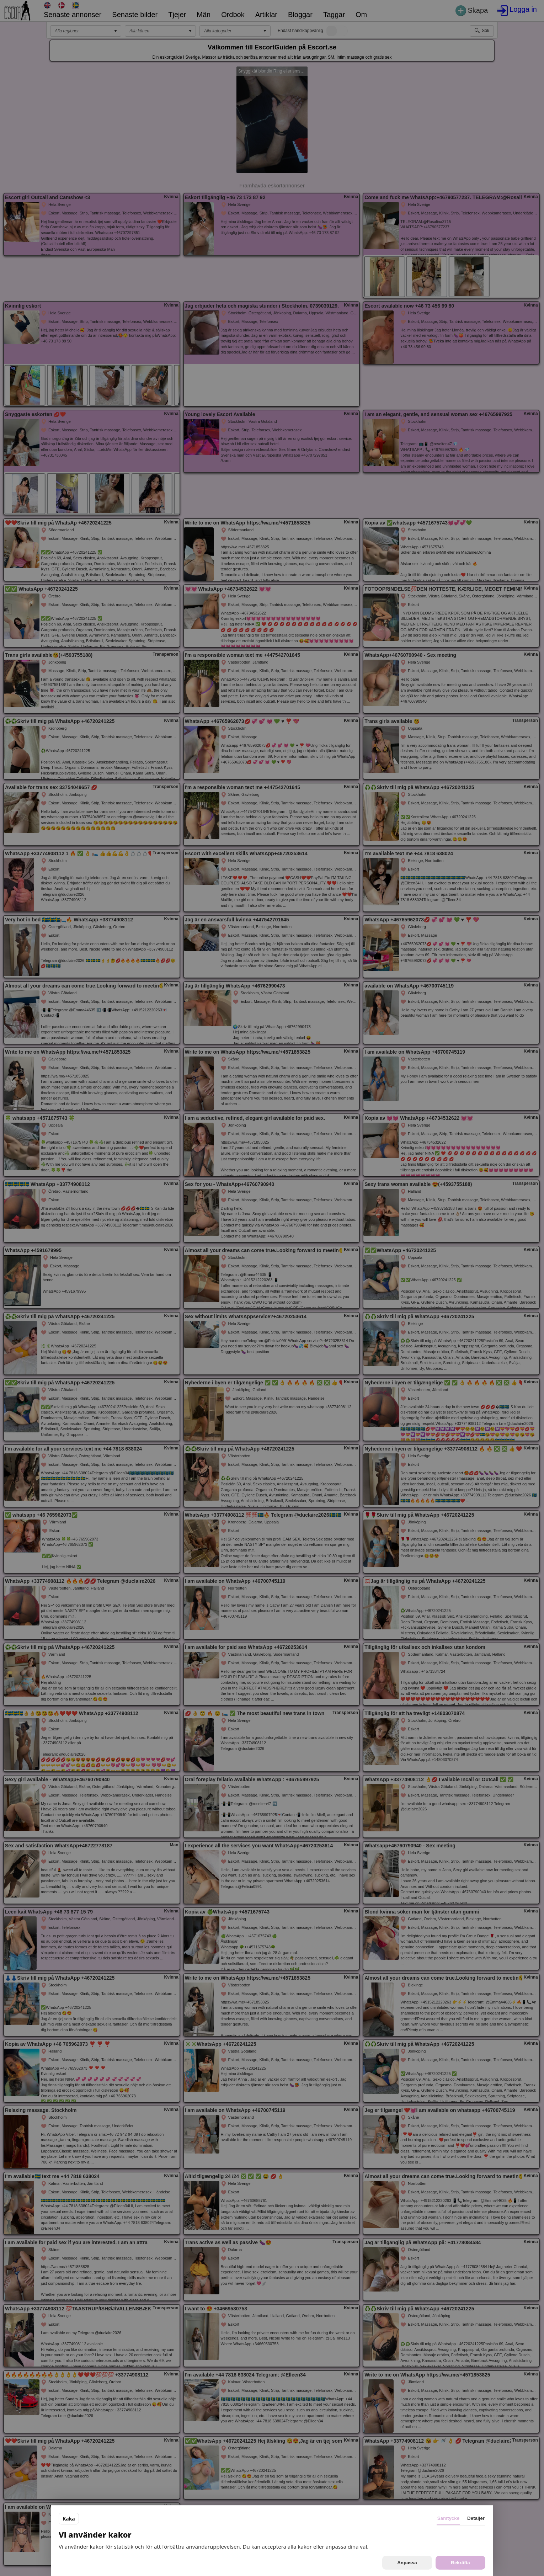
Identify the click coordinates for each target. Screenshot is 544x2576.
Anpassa (407, 2562)
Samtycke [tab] (448, 2518)
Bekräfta (460, 2562)
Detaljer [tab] (476, 2518)
